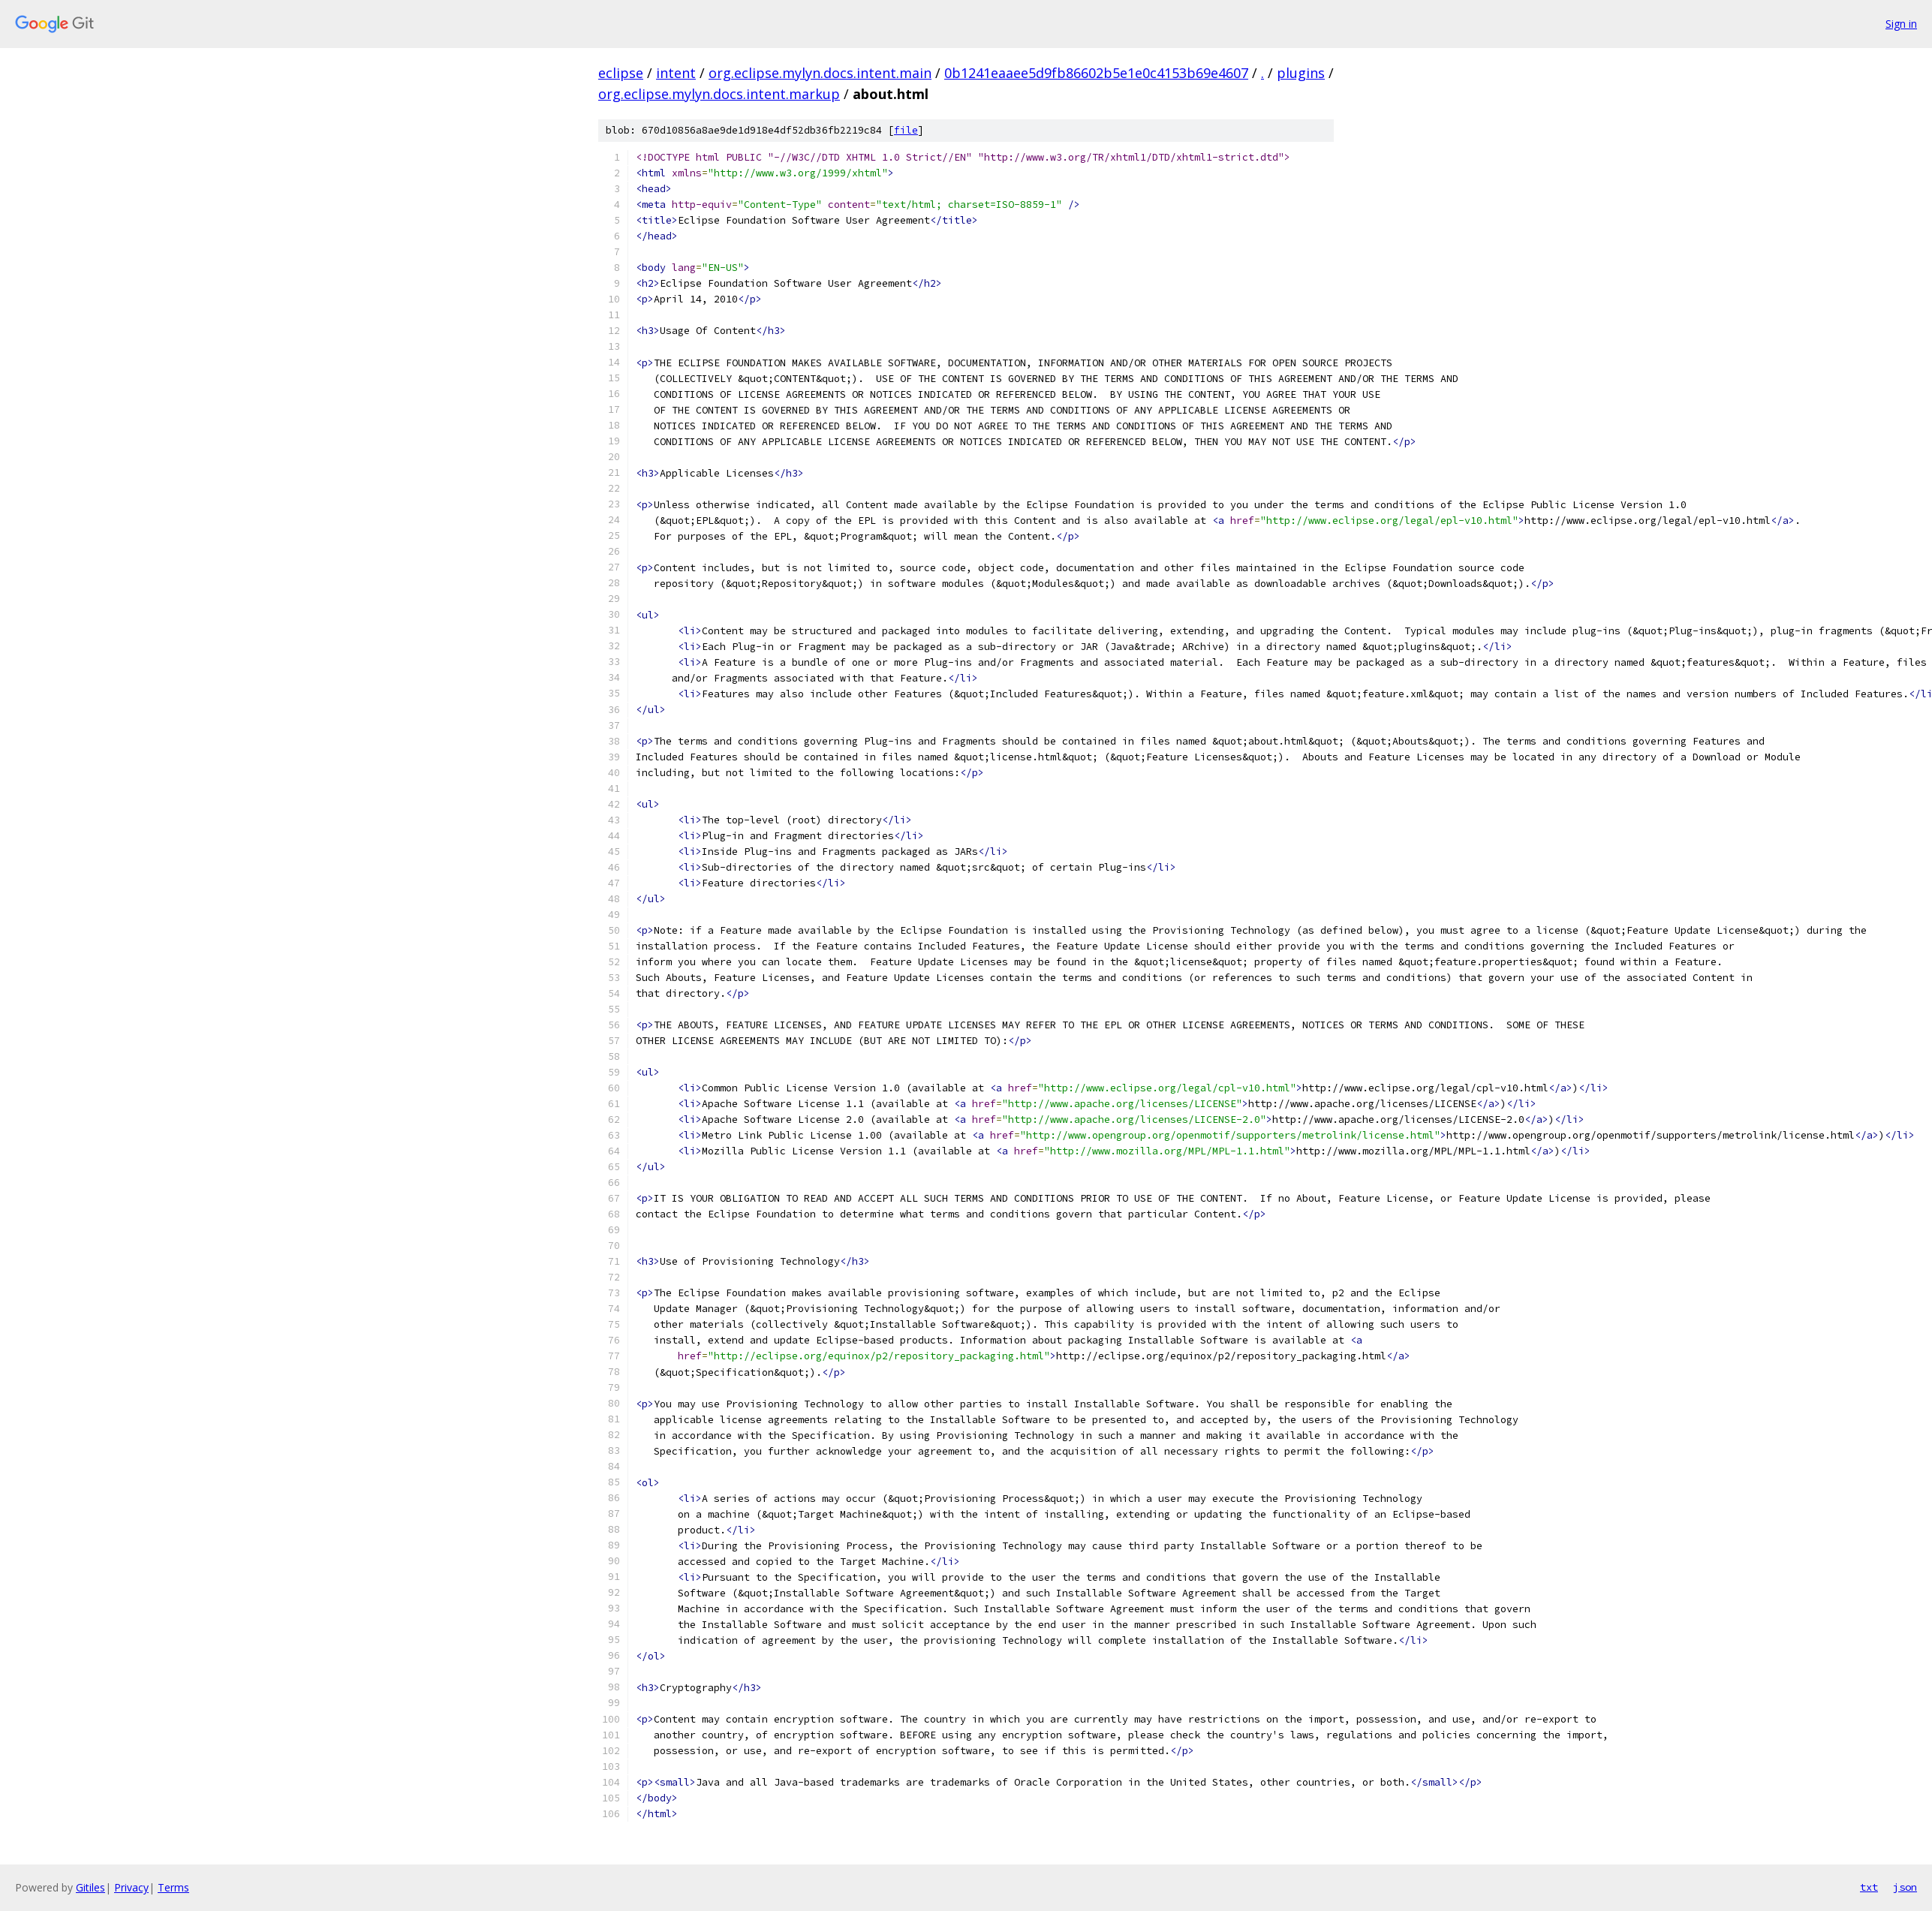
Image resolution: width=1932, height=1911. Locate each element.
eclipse (620, 73)
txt (1869, 1887)
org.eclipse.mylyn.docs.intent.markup (719, 94)
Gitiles (90, 1887)
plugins (1301, 73)
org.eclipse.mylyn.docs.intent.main (820, 73)
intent (676, 73)
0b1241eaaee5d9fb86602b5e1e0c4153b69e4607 (1096, 73)
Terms (173, 1887)
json (1905, 1887)
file (906, 130)
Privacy (131, 1887)
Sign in (1901, 24)
